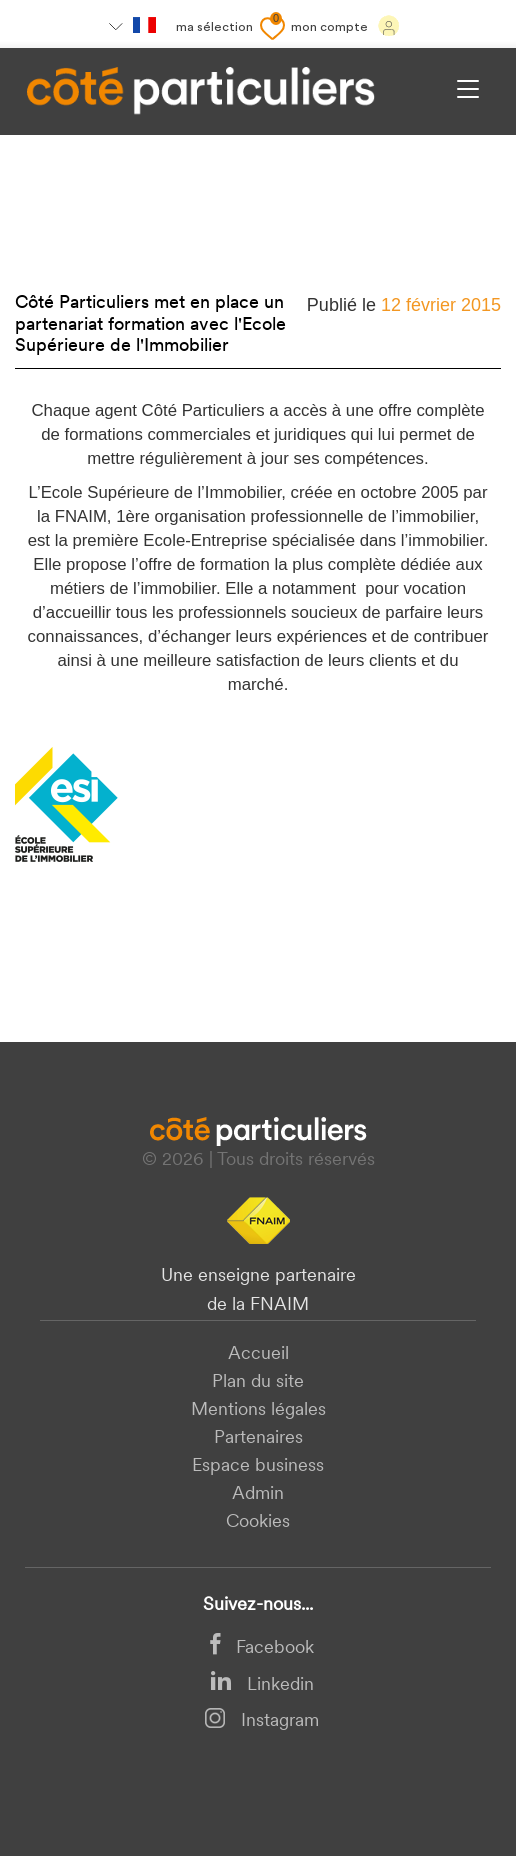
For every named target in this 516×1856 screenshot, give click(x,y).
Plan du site (258, 1382)
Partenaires (258, 1438)
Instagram (261, 1721)
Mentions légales (258, 1410)
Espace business (258, 1466)
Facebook (262, 1648)
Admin (258, 1494)
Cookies (258, 1522)
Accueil (258, 1354)
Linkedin (262, 1685)
